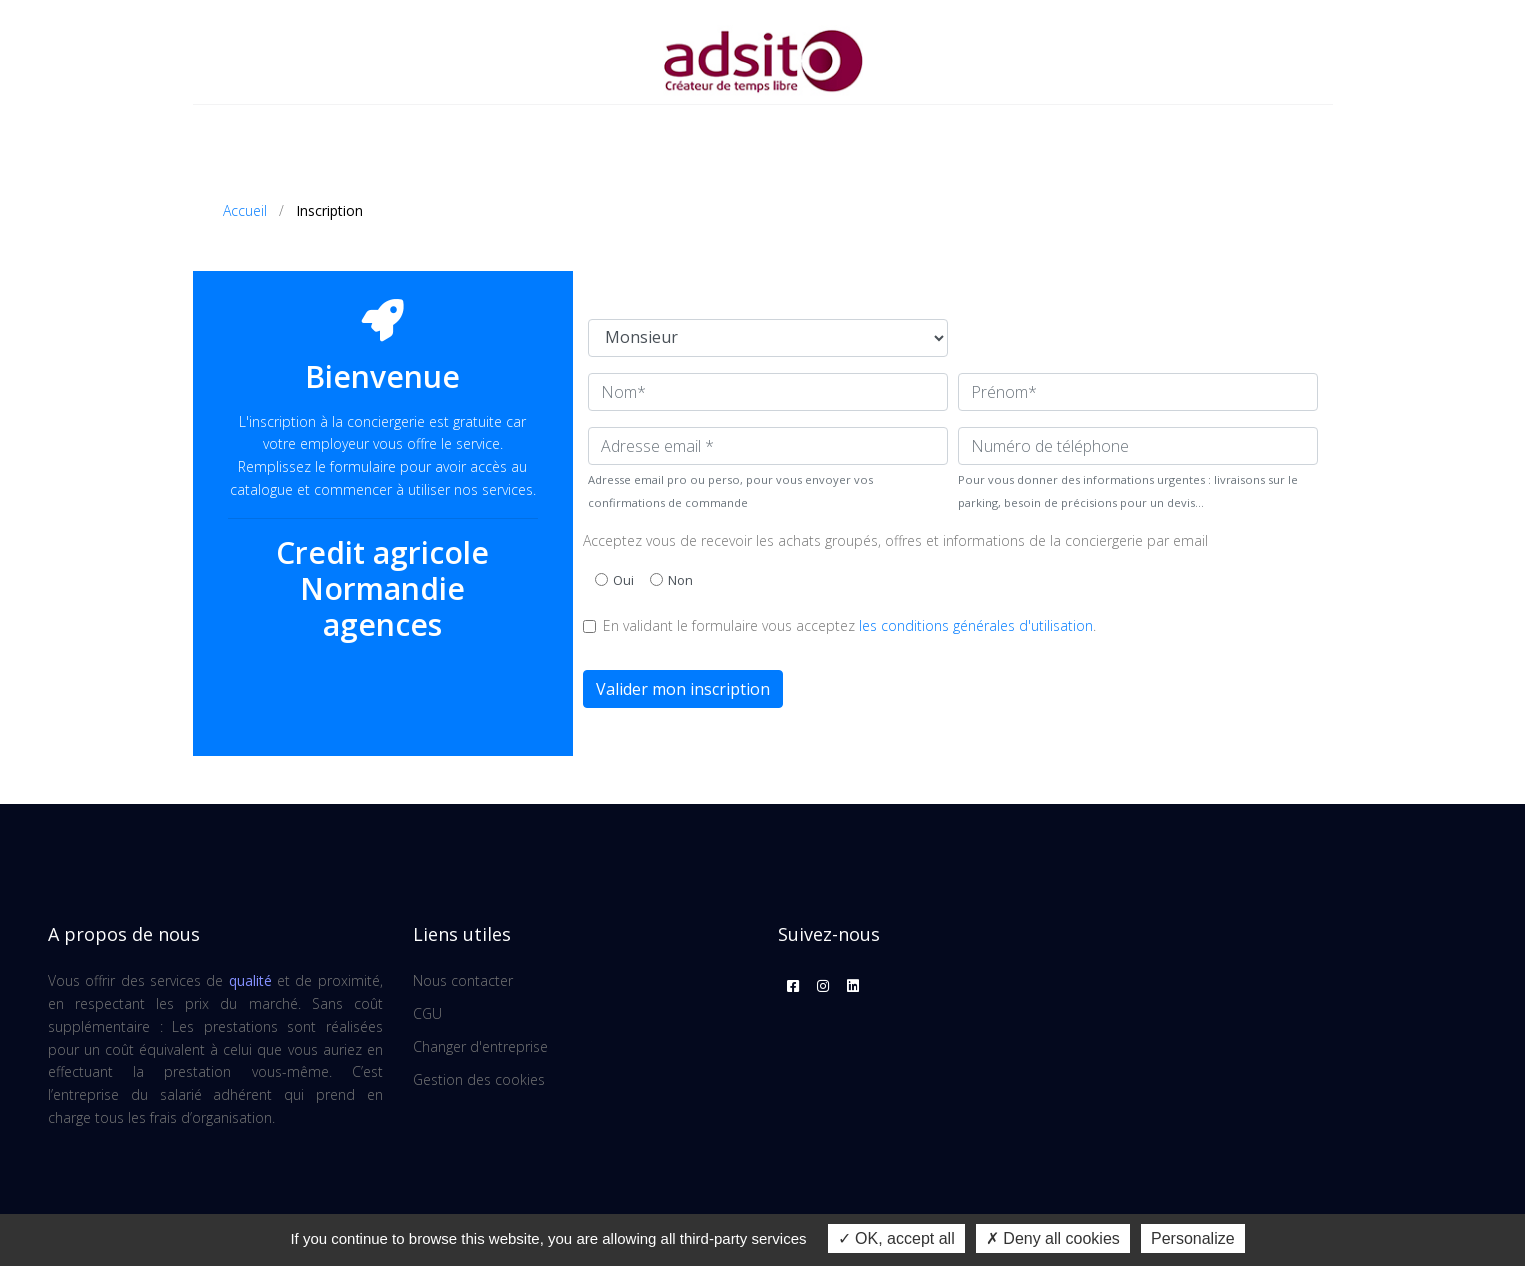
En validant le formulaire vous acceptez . (849, 625)
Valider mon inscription (683, 689)
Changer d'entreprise (480, 1046)
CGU (427, 1013)
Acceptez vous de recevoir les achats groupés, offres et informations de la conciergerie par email (895, 540)
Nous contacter (463, 980)
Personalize (1193, 1238)
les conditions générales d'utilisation (976, 625)
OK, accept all (896, 1238)
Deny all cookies (1053, 1238)
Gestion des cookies (479, 1079)
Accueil (245, 210)
